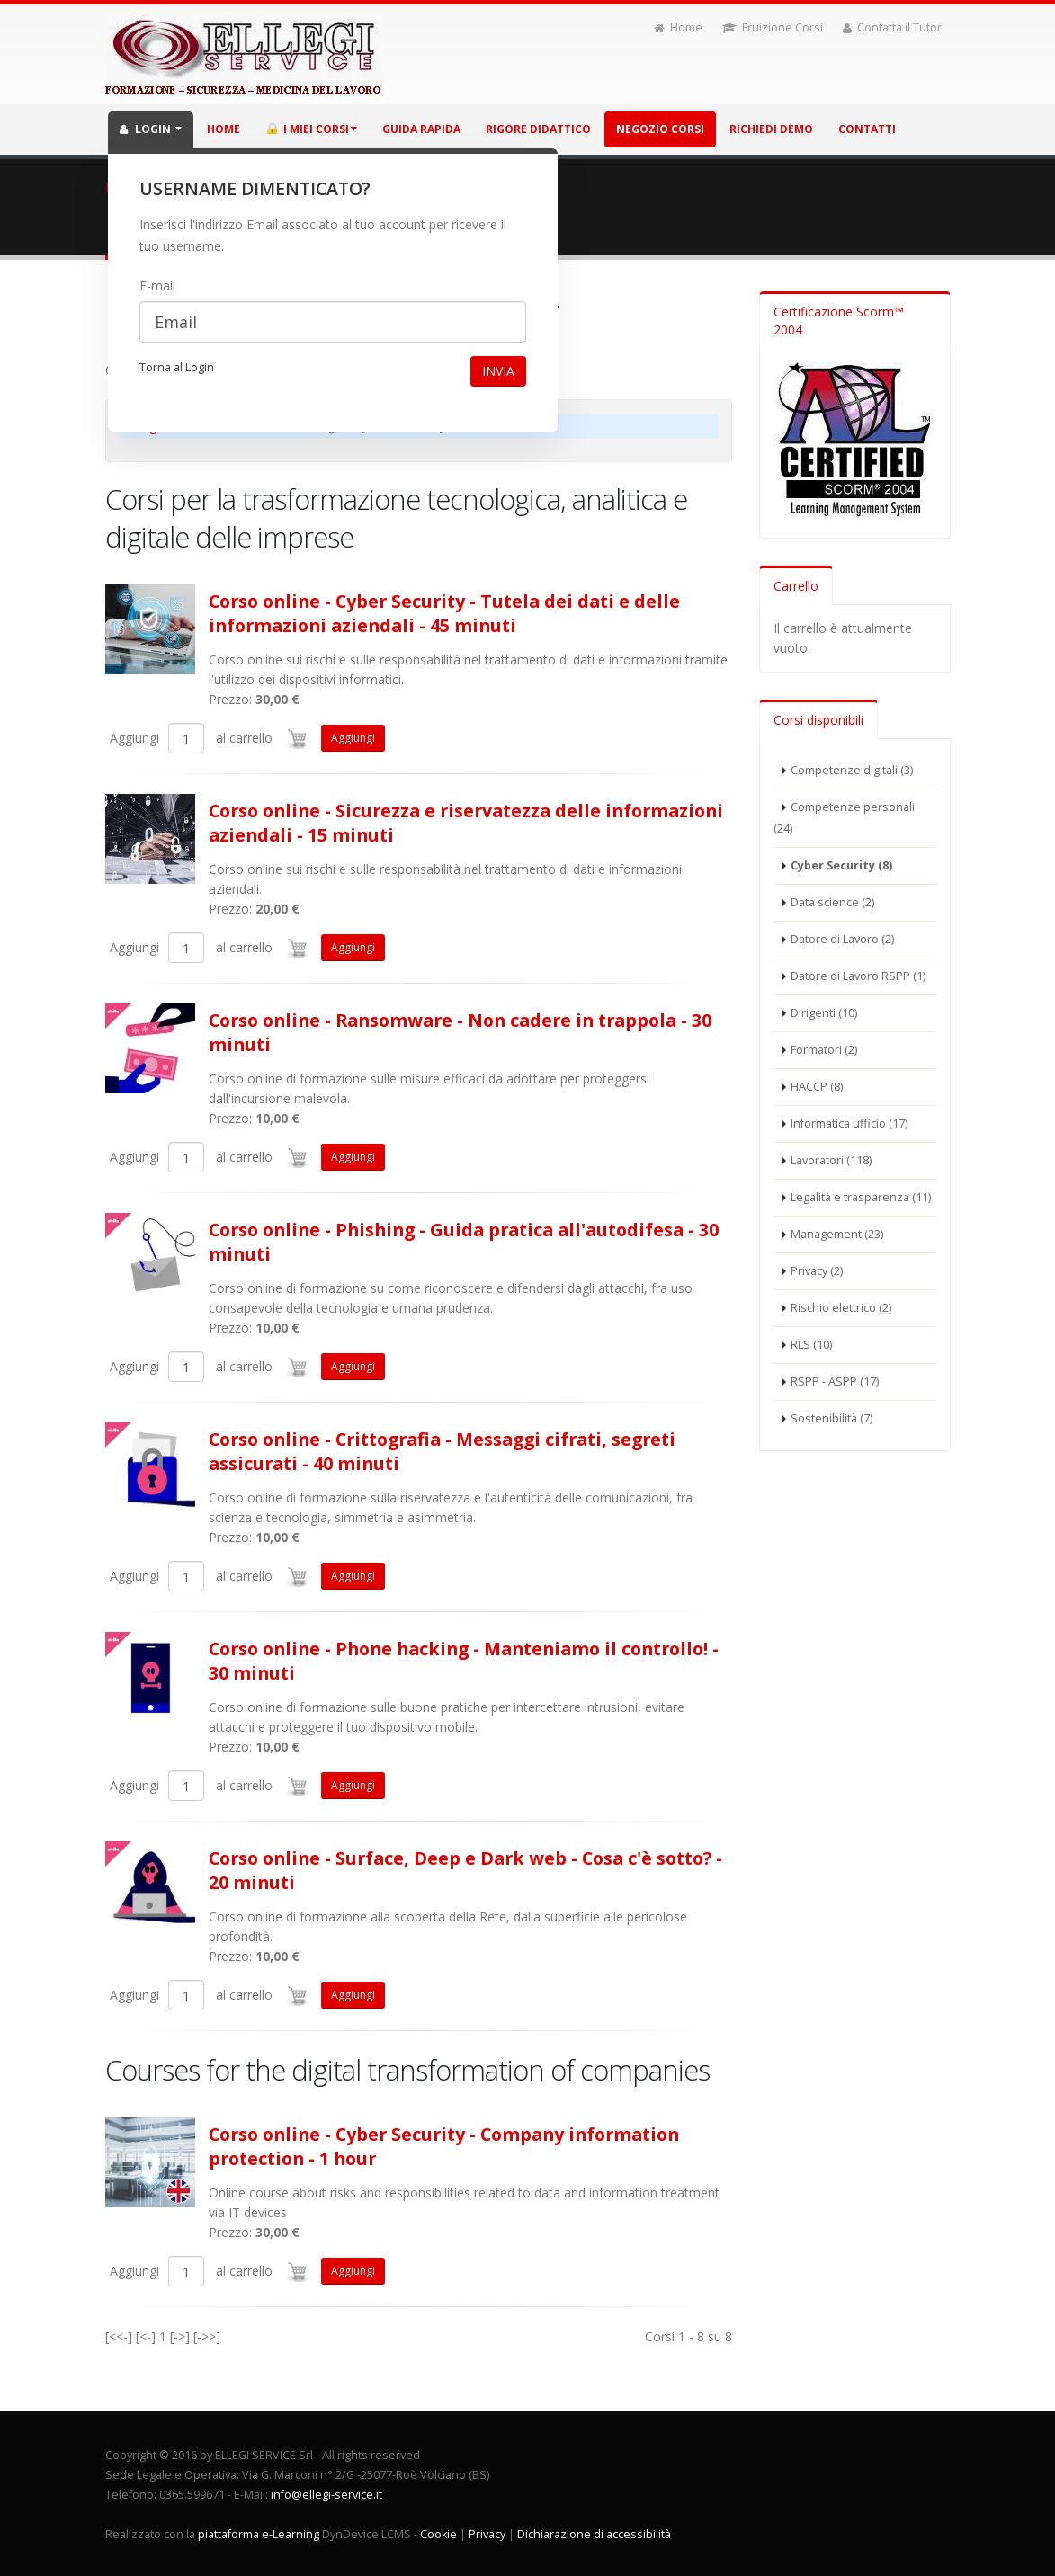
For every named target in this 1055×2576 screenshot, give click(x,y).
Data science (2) (832, 902)
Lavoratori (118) (831, 1160)
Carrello (795, 585)
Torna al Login (176, 367)
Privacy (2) (817, 1271)
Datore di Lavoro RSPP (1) (858, 976)
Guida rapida (421, 129)
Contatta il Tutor (892, 27)
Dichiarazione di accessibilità (594, 2534)
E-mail (157, 285)
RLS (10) (811, 1344)
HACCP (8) (817, 1086)
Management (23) (837, 1234)
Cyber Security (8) (841, 865)
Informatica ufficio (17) (849, 1123)
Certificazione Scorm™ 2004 (838, 320)
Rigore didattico (538, 129)
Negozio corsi (660, 129)
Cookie (438, 2534)
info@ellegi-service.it (326, 2494)
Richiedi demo (771, 129)
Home (678, 27)
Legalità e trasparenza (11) (861, 1197)
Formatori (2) (824, 1049)
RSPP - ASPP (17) (835, 1381)
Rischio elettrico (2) (841, 1307)
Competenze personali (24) (844, 817)
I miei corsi (311, 129)
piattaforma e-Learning (258, 2534)
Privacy (487, 2534)
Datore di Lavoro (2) (842, 939)
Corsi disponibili (818, 719)
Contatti (867, 129)
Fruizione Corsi (772, 27)
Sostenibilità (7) (831, 1418)
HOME (223, 129)
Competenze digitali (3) (852, 770)
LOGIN (151, 129)
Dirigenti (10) (824, 1013)
